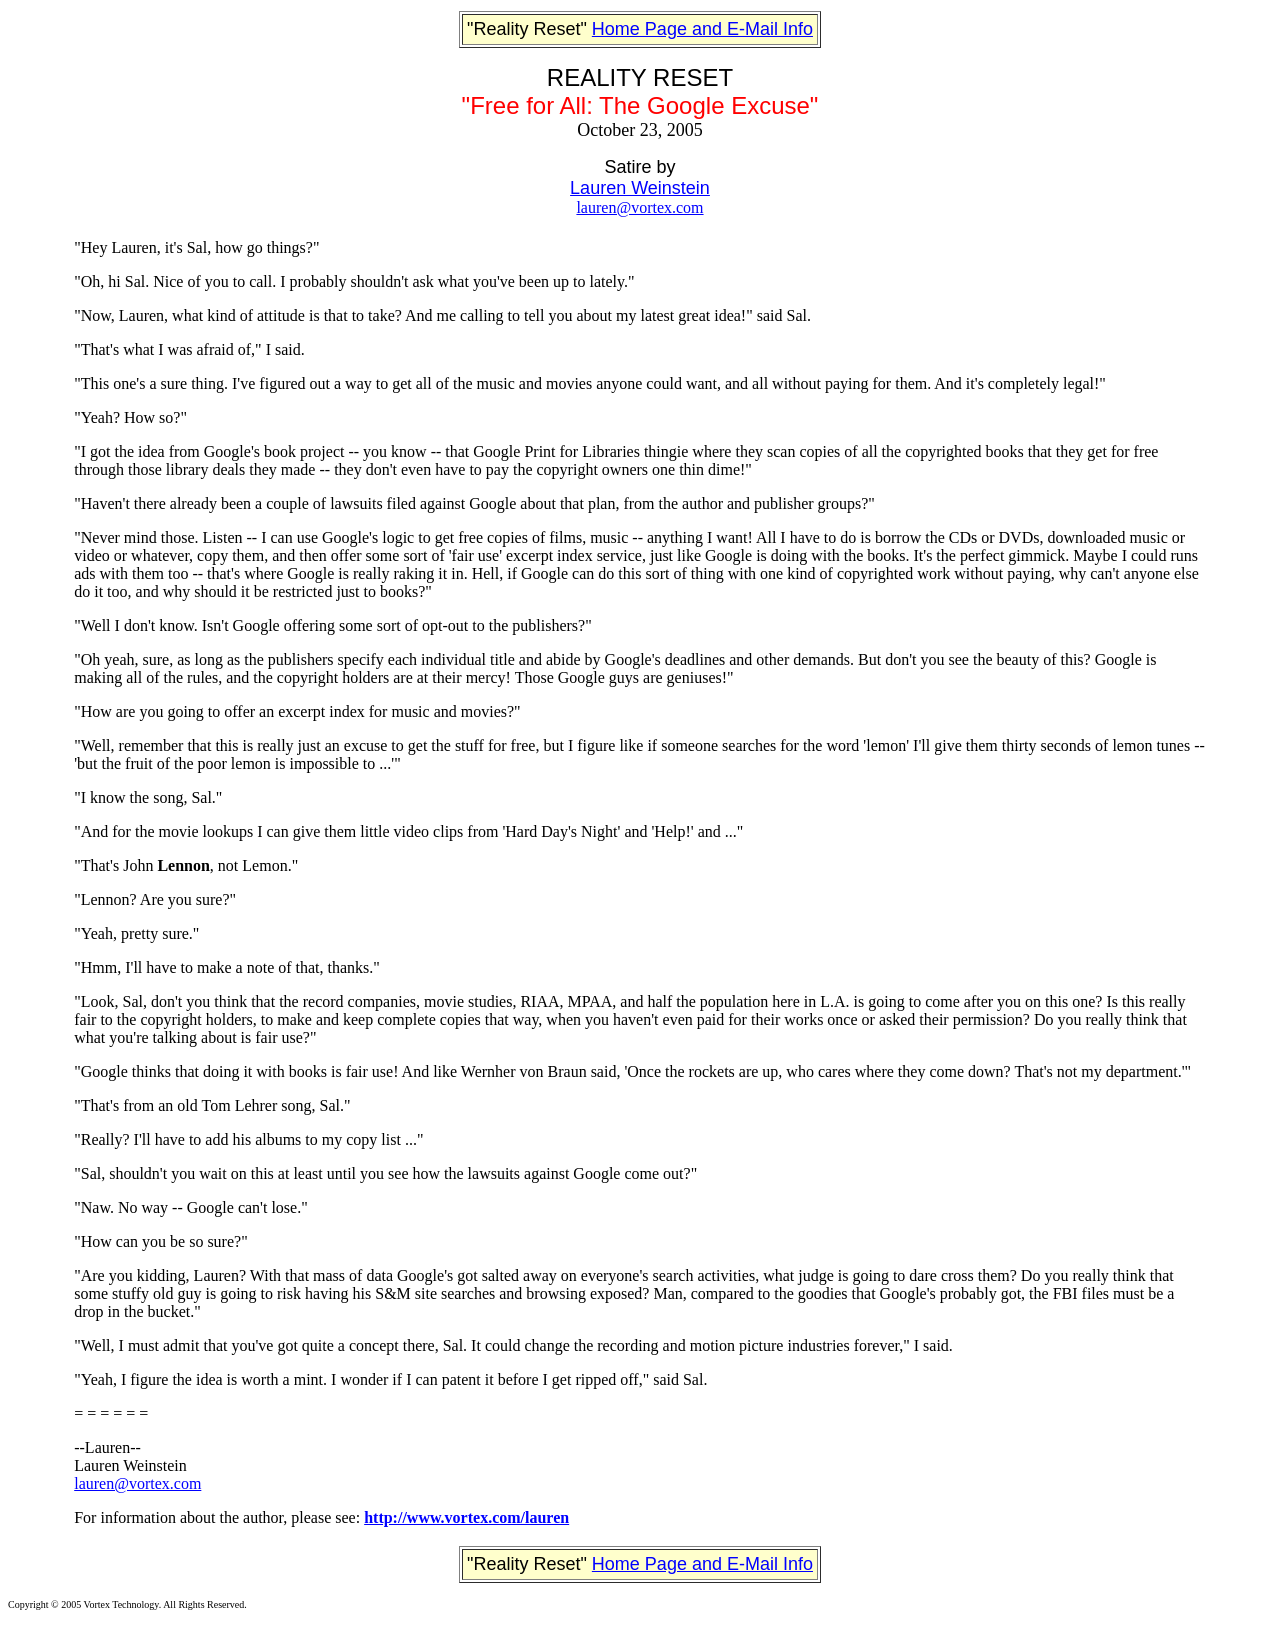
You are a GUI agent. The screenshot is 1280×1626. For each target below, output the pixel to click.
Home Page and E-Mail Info (702, 29)
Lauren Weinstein (640, 188)
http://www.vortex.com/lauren (466, 1517)
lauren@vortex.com (639, 207)
